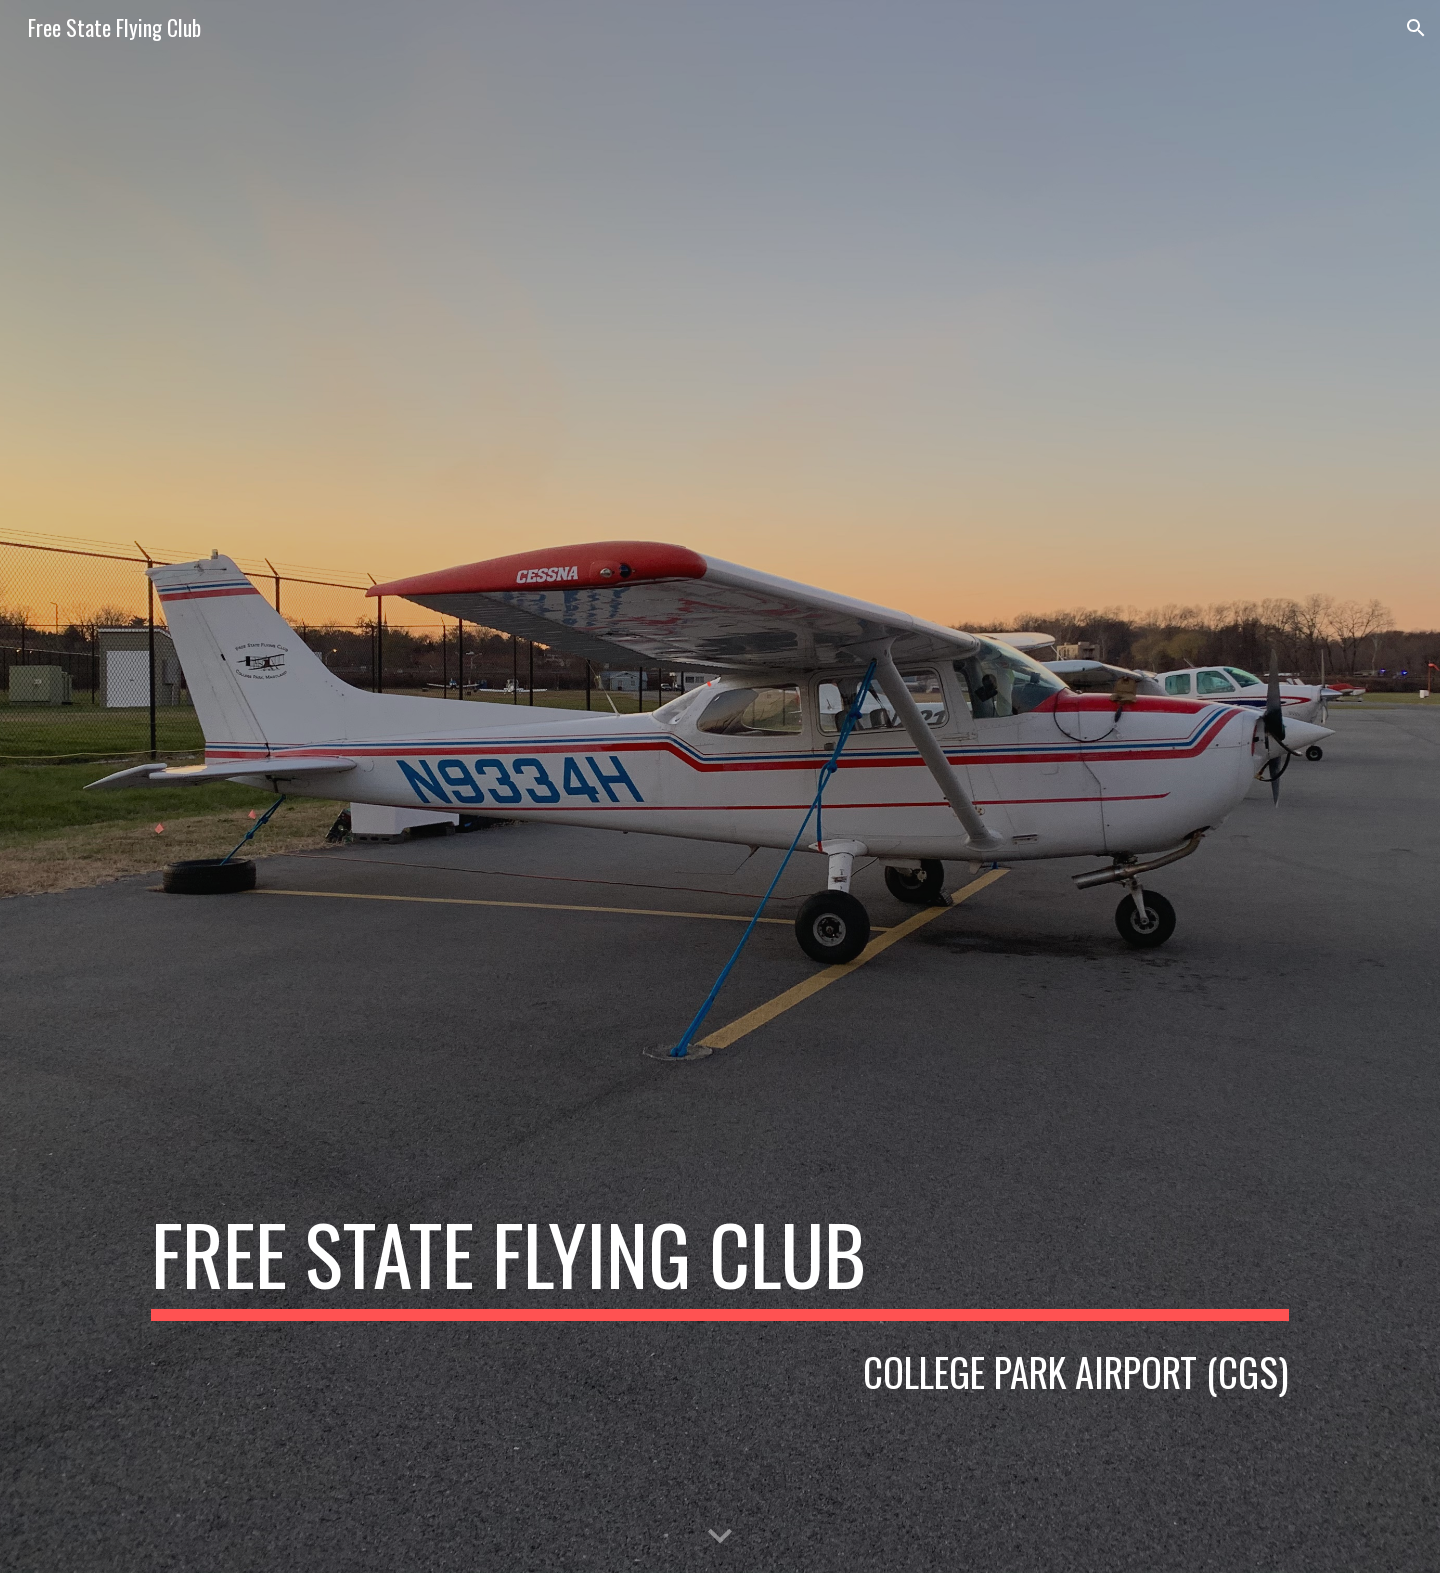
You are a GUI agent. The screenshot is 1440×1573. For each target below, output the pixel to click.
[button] (1416, 28)
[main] (720, 1263)
